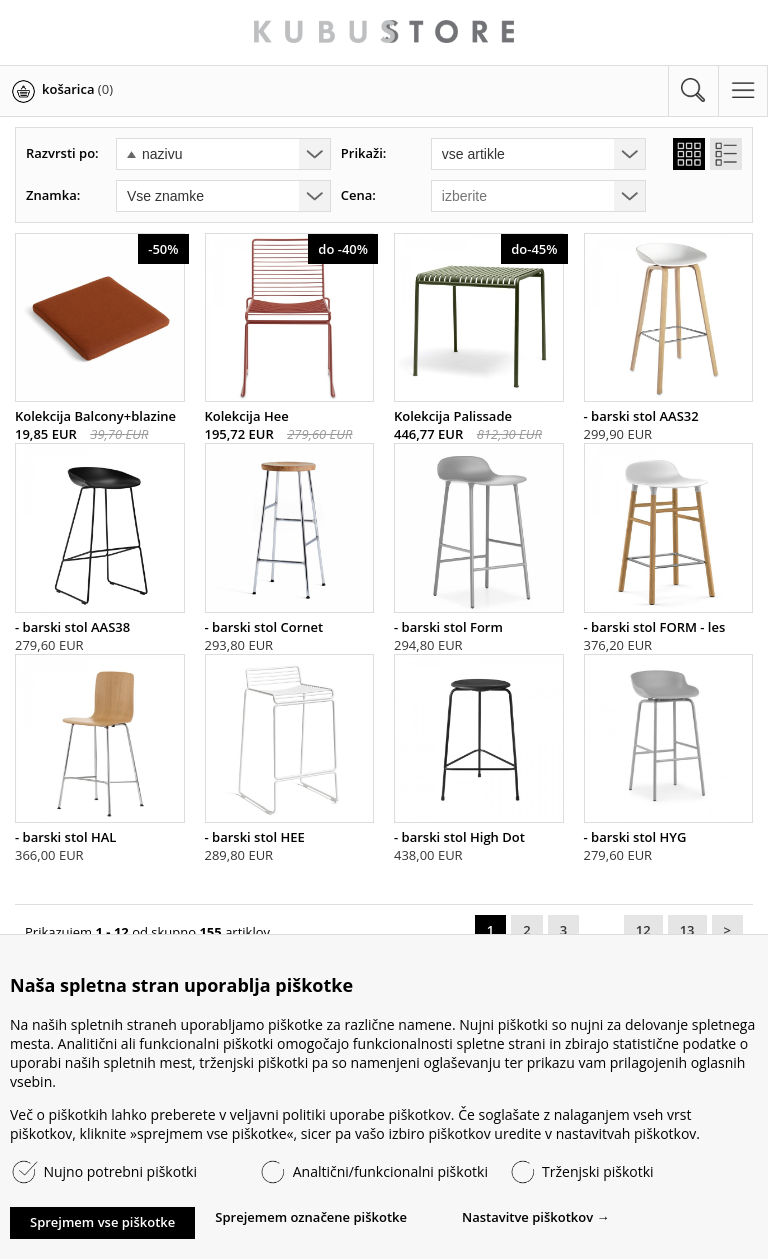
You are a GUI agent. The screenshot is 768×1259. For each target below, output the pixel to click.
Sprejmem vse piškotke (102, 1222)
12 (643, 930)
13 (687, 930)
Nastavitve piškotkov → (536, 1217)
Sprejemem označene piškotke (311, 1217)
